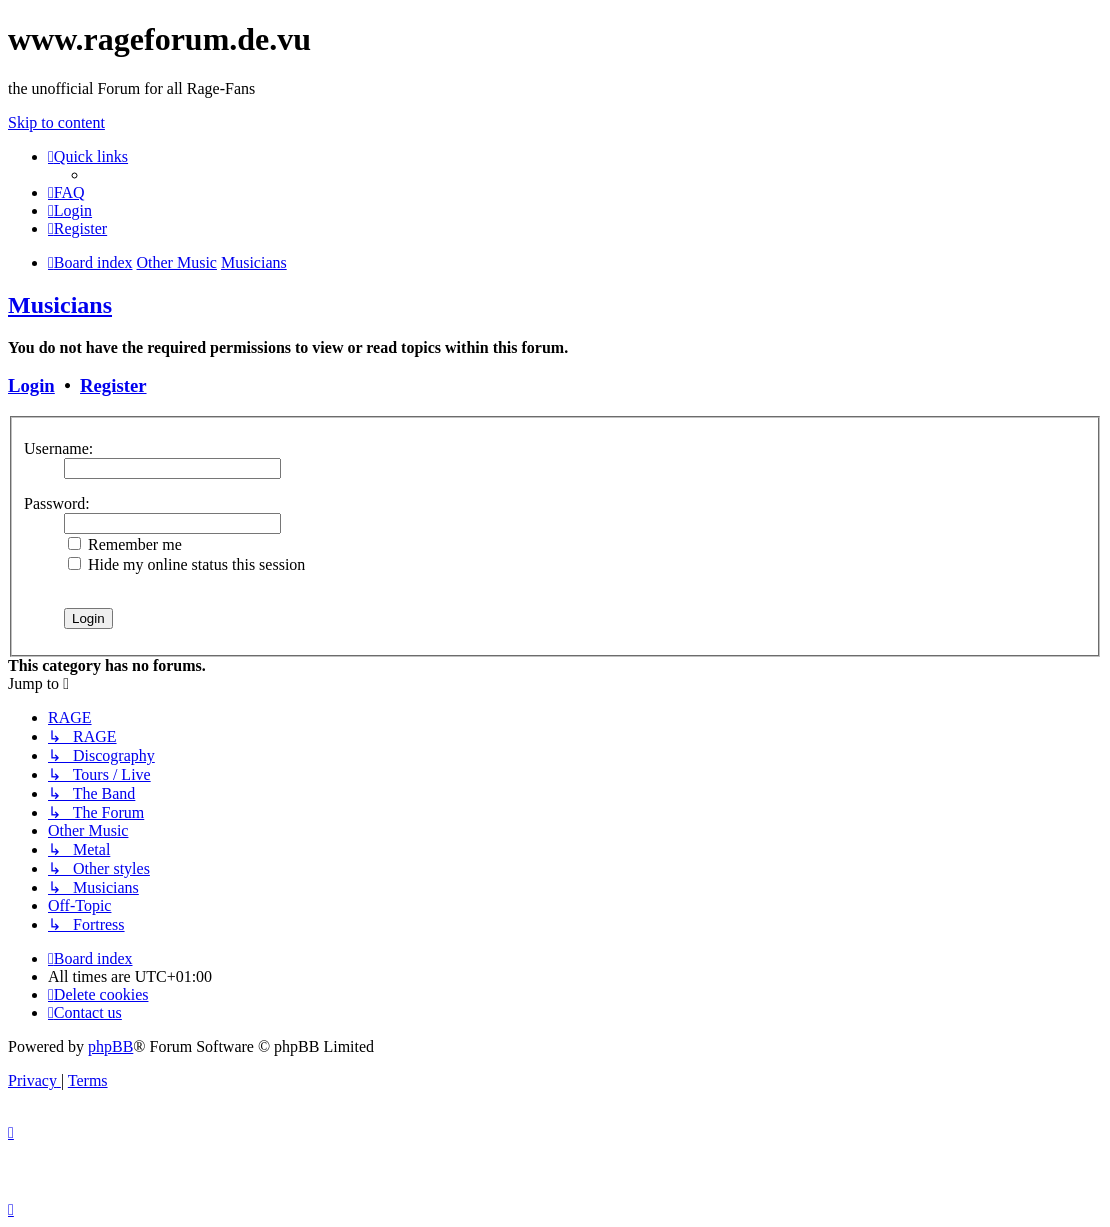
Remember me (125, 544)
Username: (58, 448)
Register (113, 385)
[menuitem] (66, 192)
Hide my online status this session (186, 564)
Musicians (60, 305)
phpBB (110, 1046)
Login (31, 385)
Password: (57, 503)
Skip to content (56, 122)
